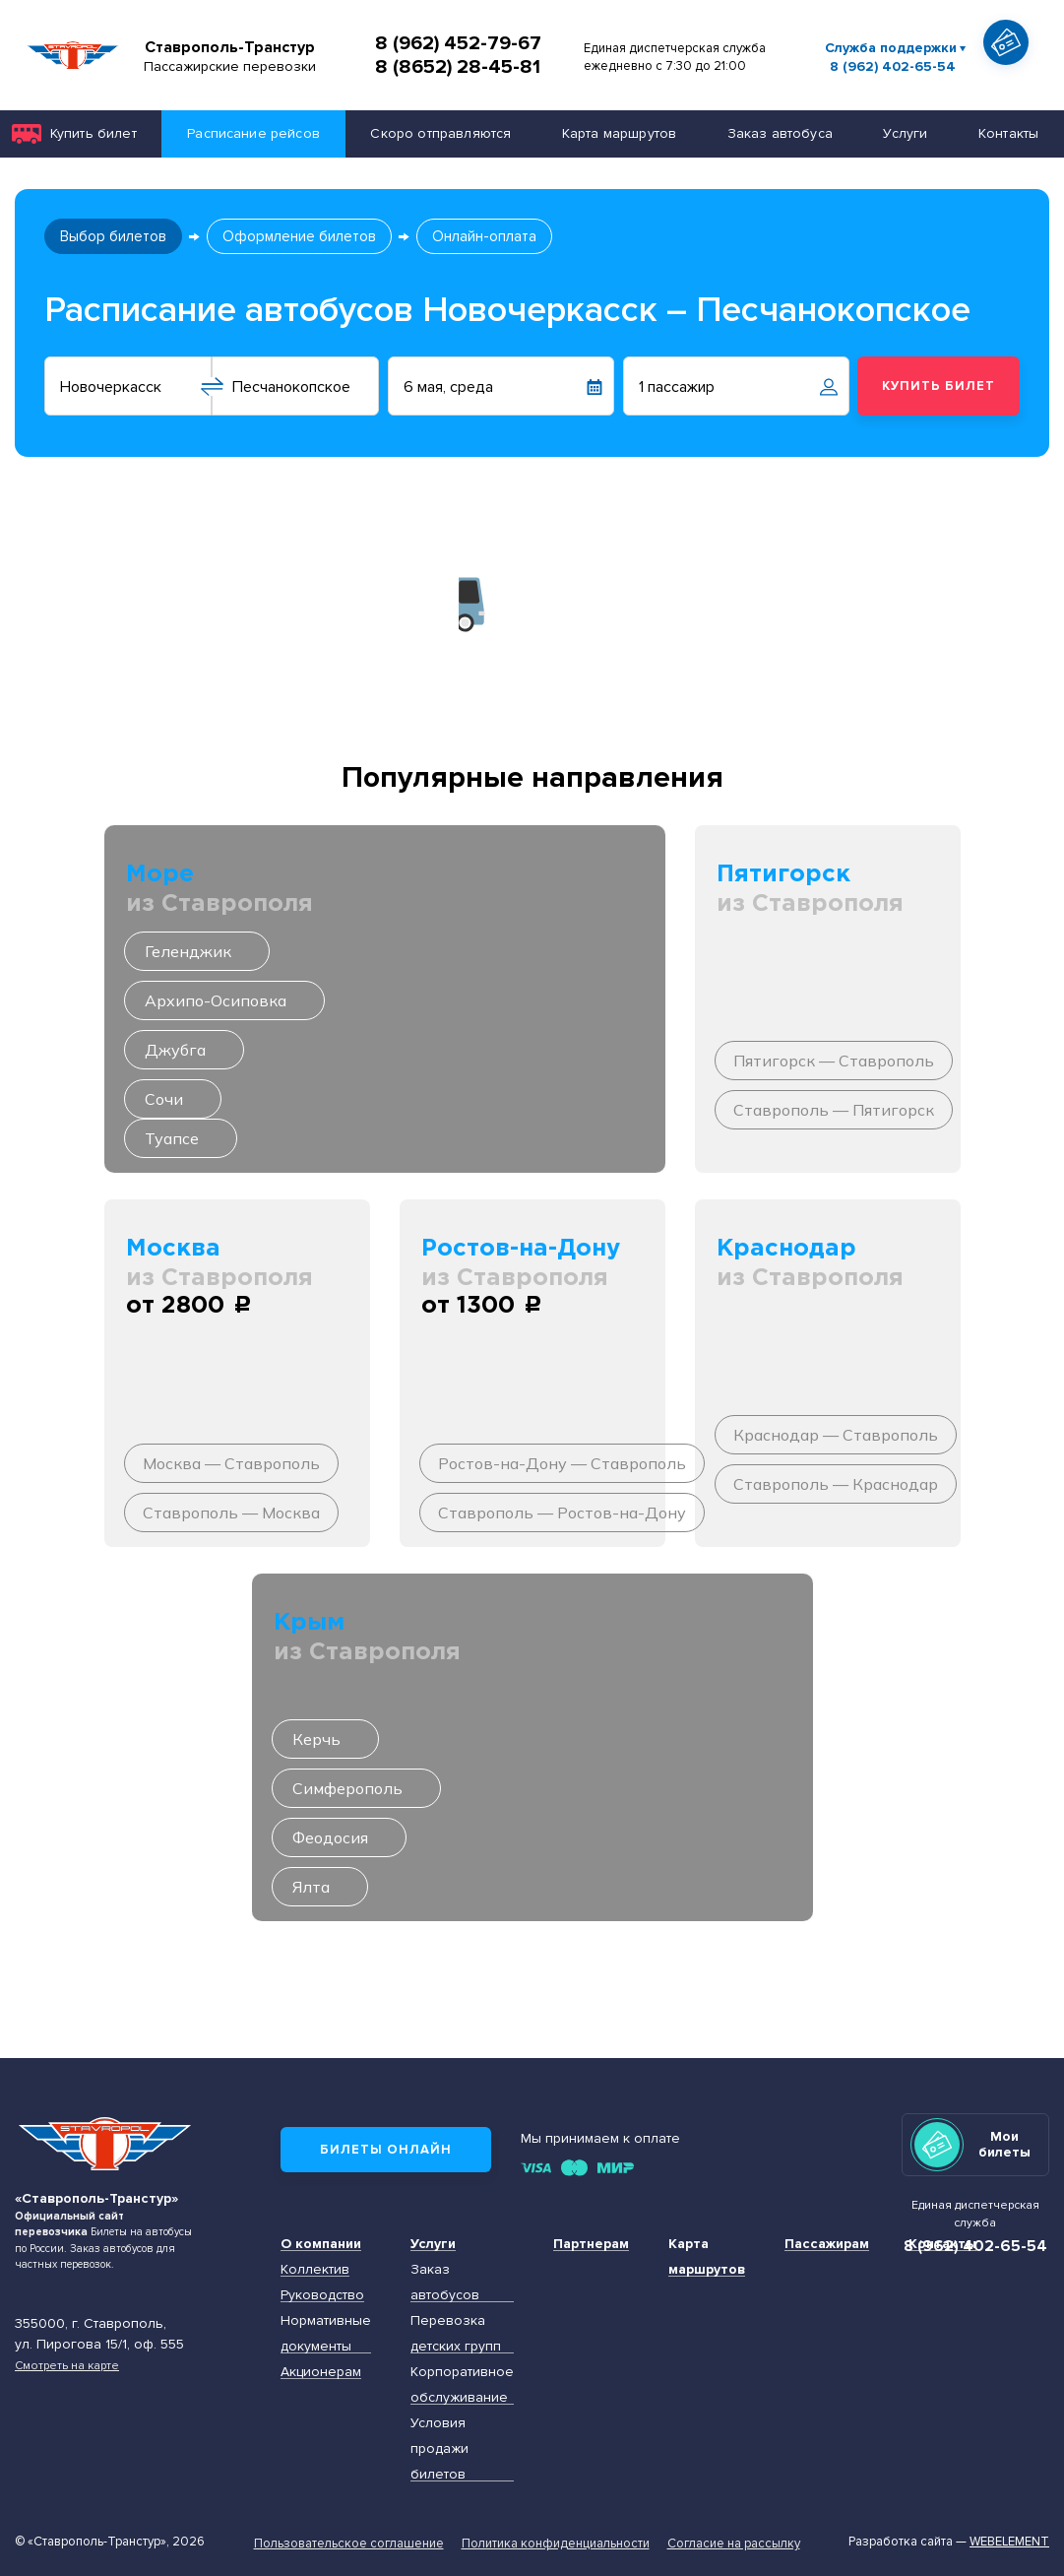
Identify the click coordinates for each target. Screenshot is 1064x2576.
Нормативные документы (326, 2333)
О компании (321, 2243)
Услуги (905, 133)
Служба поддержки (891, 47)
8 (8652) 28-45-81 (457, 67)
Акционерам (321, 2371)
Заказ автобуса (780, 133)
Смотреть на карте (67, 2365)
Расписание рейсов (253, 133)
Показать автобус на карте (1011, 78)
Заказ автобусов (444, 2282)
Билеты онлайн (386, 2149)
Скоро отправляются (440, 133)
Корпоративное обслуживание (462, 2384)
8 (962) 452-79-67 (458, 43)
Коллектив (315, 2269)
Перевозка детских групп (455, 2333)
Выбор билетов (113, 236)
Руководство (322, 2294)
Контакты (1008, 133)
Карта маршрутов (619, 133)
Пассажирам (826, 2243)
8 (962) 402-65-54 (893, 67)
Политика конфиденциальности (556, 2543)
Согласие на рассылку (733, 2543)
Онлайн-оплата (484, 236)
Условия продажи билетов (439, 2448)
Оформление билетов (299, 236)
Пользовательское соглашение (349, 2543)
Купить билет (93, 133)
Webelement (1009, 2541)
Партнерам (591, 2243)
